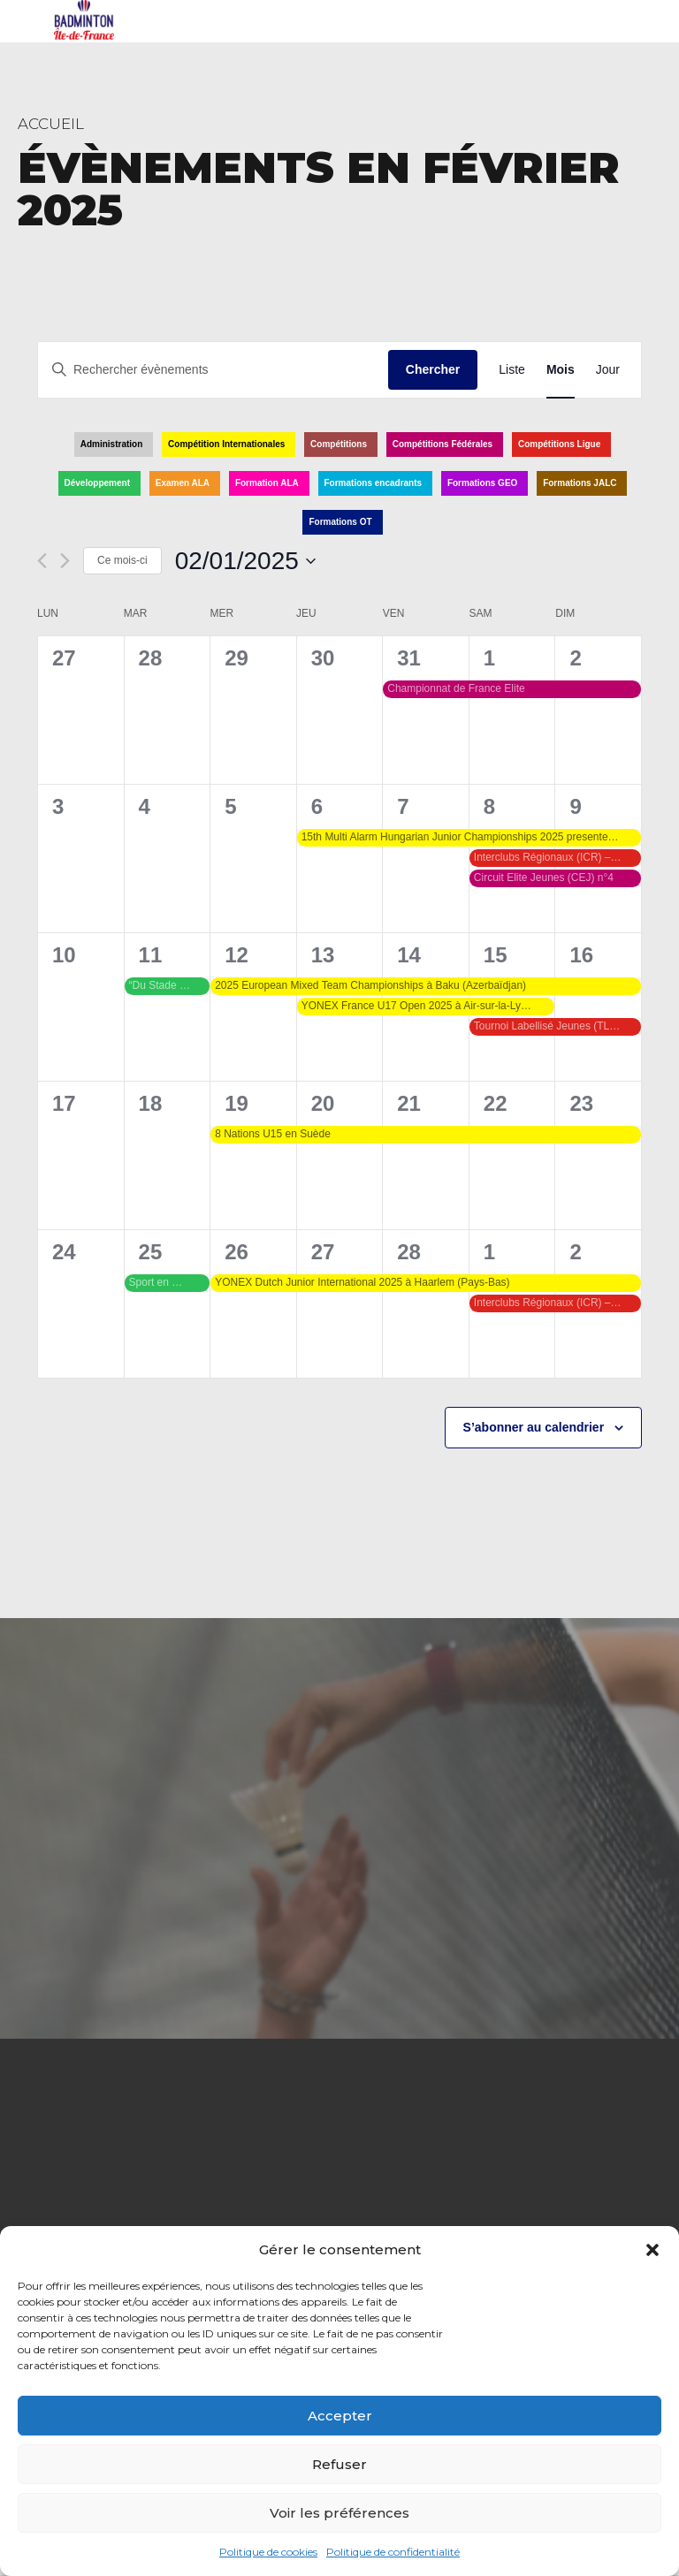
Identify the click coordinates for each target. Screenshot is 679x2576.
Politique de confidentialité (393, 2551)
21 (409, 1103)
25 (151, 1252)
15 (495, 955)
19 (236, 1103)
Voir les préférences (339, 2512)
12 (236, 955)
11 (151, 955)
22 (495, 1103)
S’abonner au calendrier (534, 1427)
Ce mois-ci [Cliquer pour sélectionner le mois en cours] (122, 560)
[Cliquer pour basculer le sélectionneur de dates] (245, 561)
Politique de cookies (268, 2551)
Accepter (340, 2415)
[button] (652, 2250)
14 (409, 955)
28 (409, 1252)
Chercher (433, 369)
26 (236, 1252)
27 (323, 1252)
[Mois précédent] (42, 560)
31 (409, 658)
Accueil (51, 124)
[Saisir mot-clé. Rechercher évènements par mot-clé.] (213, 370)
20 (323, 1103)
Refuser (339, 2464)
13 (323, 955)
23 (581, 1103)
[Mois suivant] (65, 560)
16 (581, 955)
